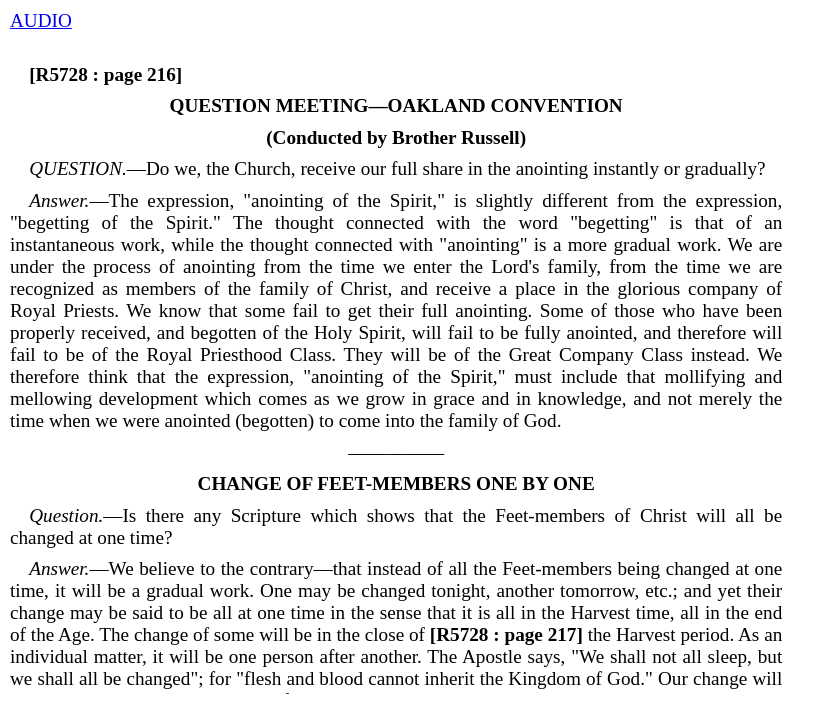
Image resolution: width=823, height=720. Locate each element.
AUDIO (41, 20)
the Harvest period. (579, 634)
